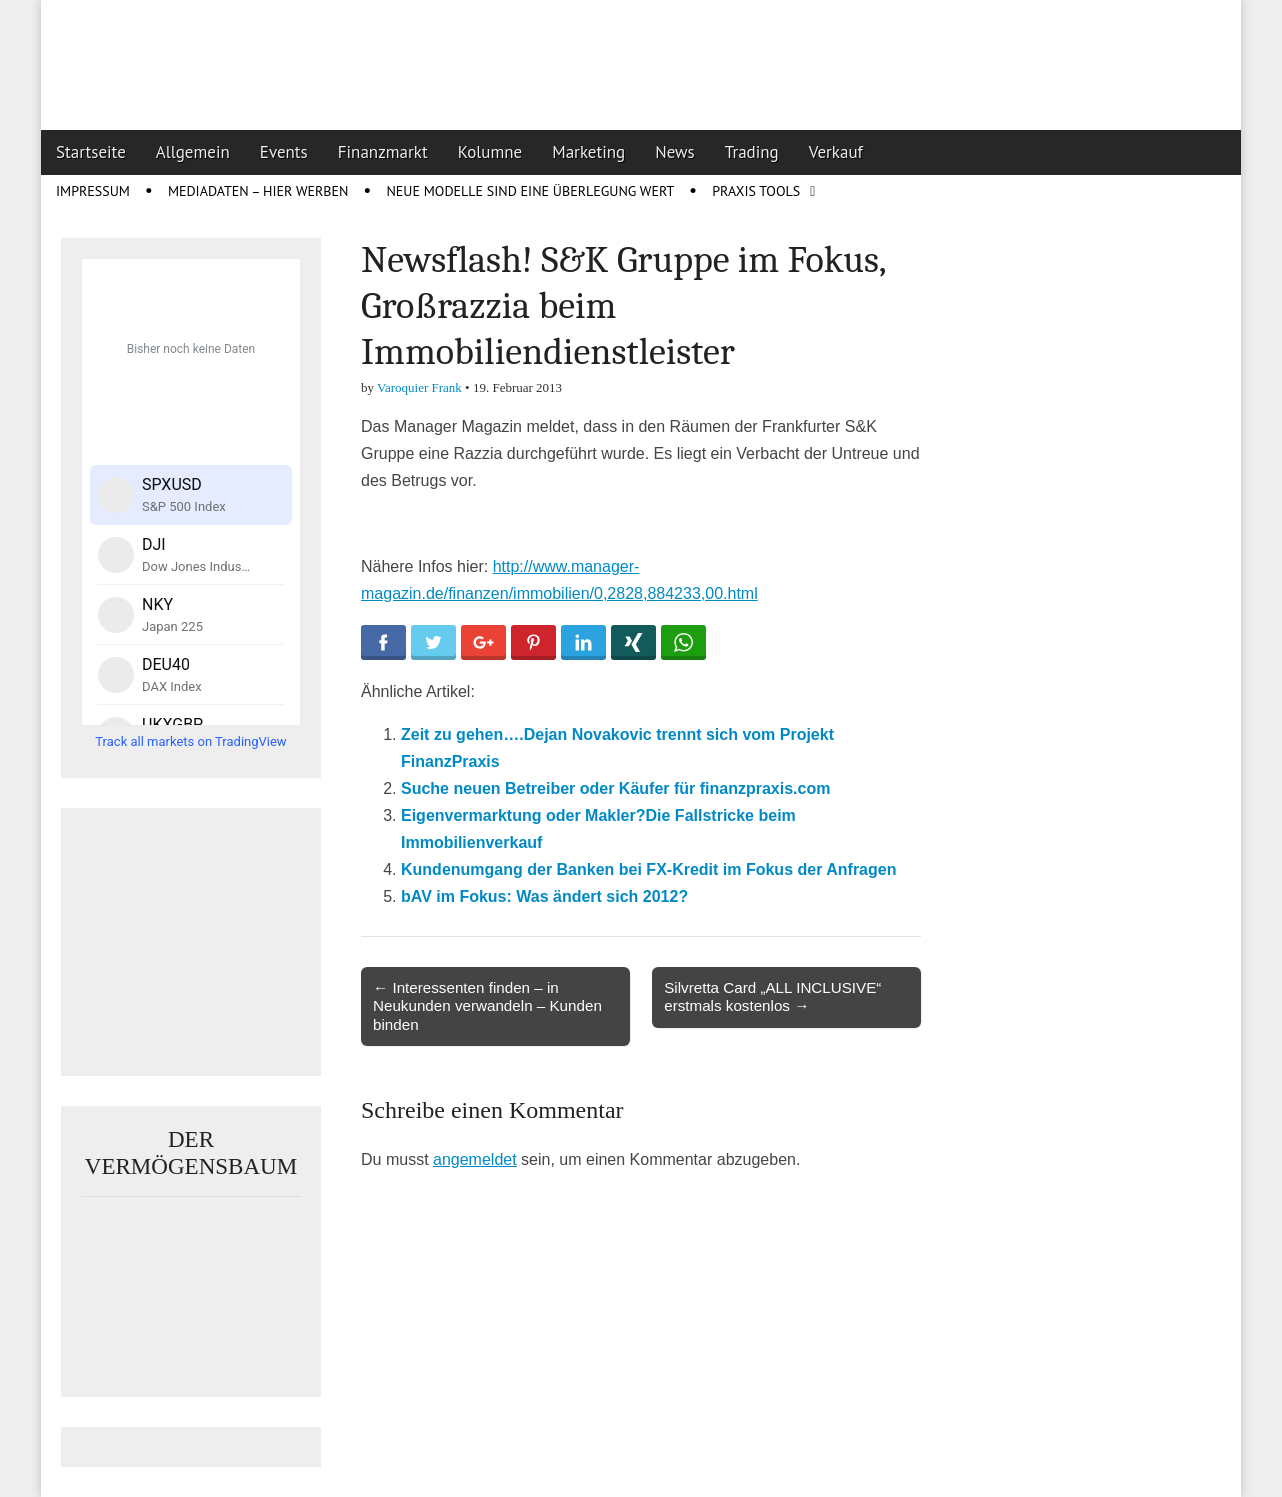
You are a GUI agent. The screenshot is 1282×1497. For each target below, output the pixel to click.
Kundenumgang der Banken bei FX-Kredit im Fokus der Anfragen (648, 869)
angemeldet (475, 1159)
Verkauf (836, 152)
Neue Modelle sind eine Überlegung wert (530, 191)
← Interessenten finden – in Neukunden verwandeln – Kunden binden (487, 1005)
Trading (752, 152)
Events (284, 152)
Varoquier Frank (419, 387)
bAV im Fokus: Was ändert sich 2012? (544, 896)
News (675, 152)
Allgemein (193, 152)
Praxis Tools (756, 191)
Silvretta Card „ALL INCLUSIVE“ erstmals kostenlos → (772, 996)
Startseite (91, 152)
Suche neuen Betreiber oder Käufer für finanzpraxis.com (615, 788)
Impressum (93, 191)
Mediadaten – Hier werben (258, 191)
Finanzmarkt (383, 152)
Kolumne (490, 152)
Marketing (588, 152)
